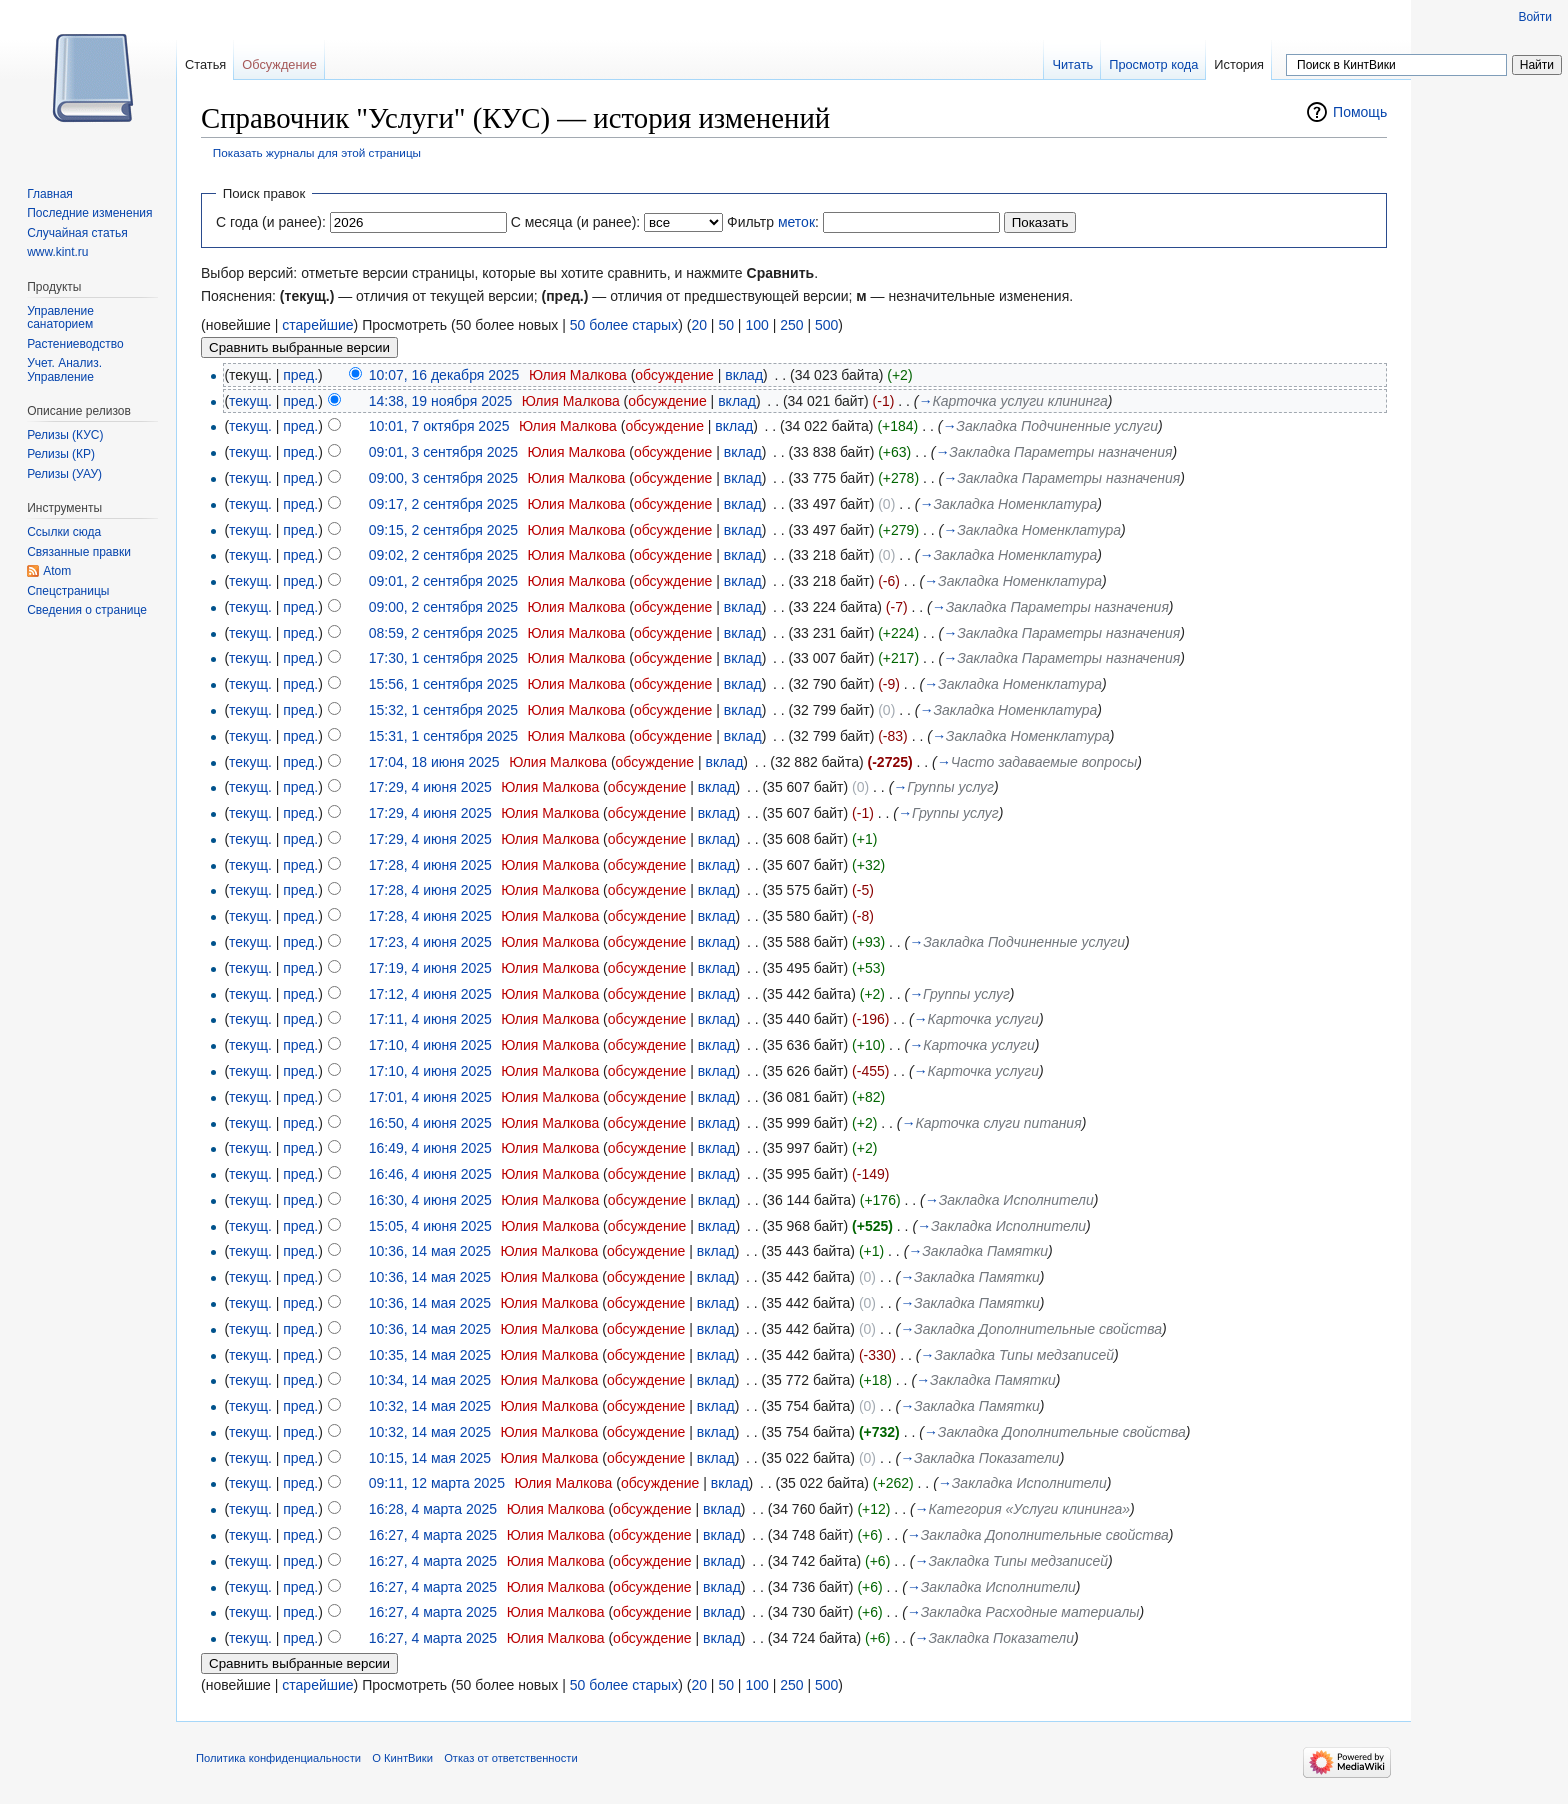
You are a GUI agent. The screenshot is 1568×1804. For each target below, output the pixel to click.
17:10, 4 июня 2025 (430, 1045)
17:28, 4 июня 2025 (430, 865)
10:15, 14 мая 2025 (430, 1458)
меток (796, 222)
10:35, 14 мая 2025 (430, 1355)
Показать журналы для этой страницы (317, 152)
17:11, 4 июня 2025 (430, 1019)
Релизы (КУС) (65, 435)
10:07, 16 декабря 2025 (444, 375)
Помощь (1360, 112)
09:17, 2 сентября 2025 (443, 504)
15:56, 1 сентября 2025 (443, 684)
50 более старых (624, 325)
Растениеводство (75, 344)
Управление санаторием (60, 318)
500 (826, 325)
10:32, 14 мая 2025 (430, 1406)
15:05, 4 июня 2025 (430, 1226)
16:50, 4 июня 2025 (430, 1123)
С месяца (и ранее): (576, 222)
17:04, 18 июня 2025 (434, 762)
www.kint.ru (57, 252)
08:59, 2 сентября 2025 (443, 633)
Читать (1072, 64)
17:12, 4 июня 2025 (430, 994)
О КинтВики (402, 1758)
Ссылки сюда (64, 532)
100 (756, 325)
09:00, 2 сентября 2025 (443, 607)
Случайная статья (77, 233)
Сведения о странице (87, 610)
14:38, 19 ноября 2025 (441, 401)
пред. (300, 375)
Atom (57, 571)
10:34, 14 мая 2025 (430, 1380)
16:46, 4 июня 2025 (430, 1174)
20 (699, 325)
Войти (1535, 17)
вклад (744, 375)
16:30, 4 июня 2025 (430, 1200)
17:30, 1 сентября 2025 (443, 658)
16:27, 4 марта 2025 (433, 1535)
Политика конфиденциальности (278, 1758)
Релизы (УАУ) (64, 474)
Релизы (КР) (61, 454)
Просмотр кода (1153, 64)
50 (726, 325)
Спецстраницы (68, 591)
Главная (50, 194)
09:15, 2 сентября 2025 (443, 530)
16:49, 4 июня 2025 (430, 1148)
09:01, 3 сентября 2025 (443, 452)
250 (791, 325)
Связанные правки (79, 552)
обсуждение (674, 375)
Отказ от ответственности (511, 1758)
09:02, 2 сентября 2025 (443, 555)
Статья (205, 64)
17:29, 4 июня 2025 (430, 787)
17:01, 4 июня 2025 (430, 1097)
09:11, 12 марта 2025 (437, 1483)
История (1239, 64)
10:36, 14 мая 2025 (430, 1251)
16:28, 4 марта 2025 (433, 1509)
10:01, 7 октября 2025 (439, 426)
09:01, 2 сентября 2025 (443, 581)
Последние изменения (89, 213)
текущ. (250, 401)
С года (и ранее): (271, 222)
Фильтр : (773, 222)
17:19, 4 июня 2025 (430, 968)
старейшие (317, 325)
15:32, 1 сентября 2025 (443, 710)
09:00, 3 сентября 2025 (443, 478)
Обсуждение (279, 64)
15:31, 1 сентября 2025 (443, 736)
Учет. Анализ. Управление (64, 370)
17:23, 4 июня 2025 (430, 942)
